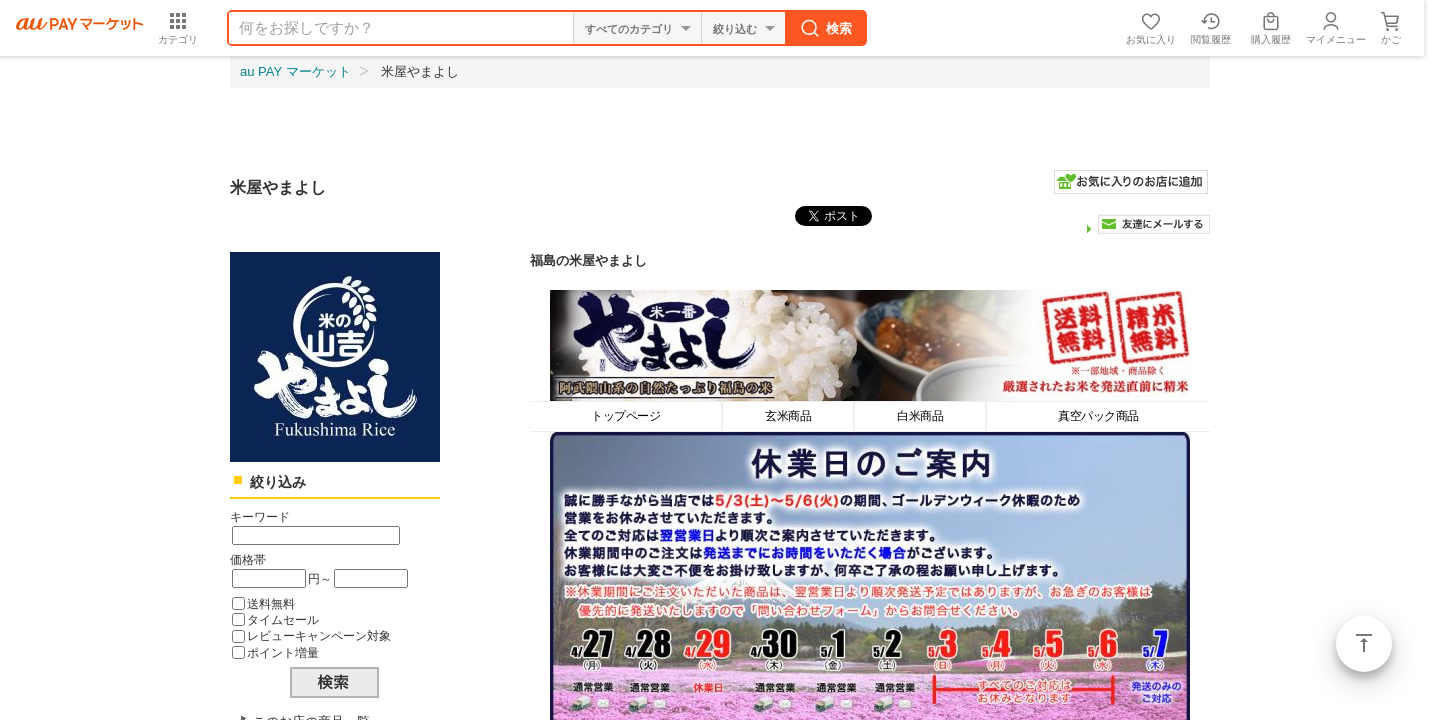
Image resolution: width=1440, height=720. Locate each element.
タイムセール (283, 619)
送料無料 (271, 603)
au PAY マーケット (295, 71)
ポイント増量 (283, 652)
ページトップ (1364, 644)
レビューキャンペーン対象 (319, 635)
